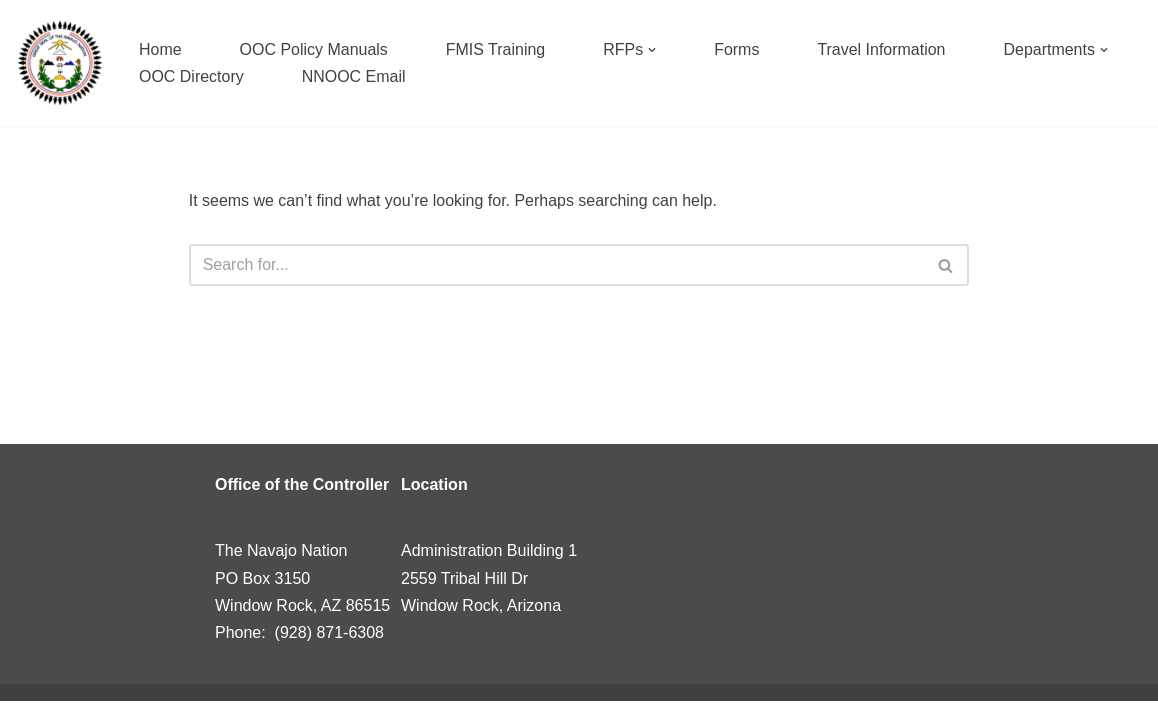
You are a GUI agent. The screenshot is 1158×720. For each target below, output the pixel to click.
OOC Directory (191, 76)
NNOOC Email (354, 76)
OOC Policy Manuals (314, 49)
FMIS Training (496, 49)
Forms (737, 49)
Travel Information (882, 49)
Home (160, 49)
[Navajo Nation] (60, 63)
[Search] (557, 265)
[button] (653, 50)
